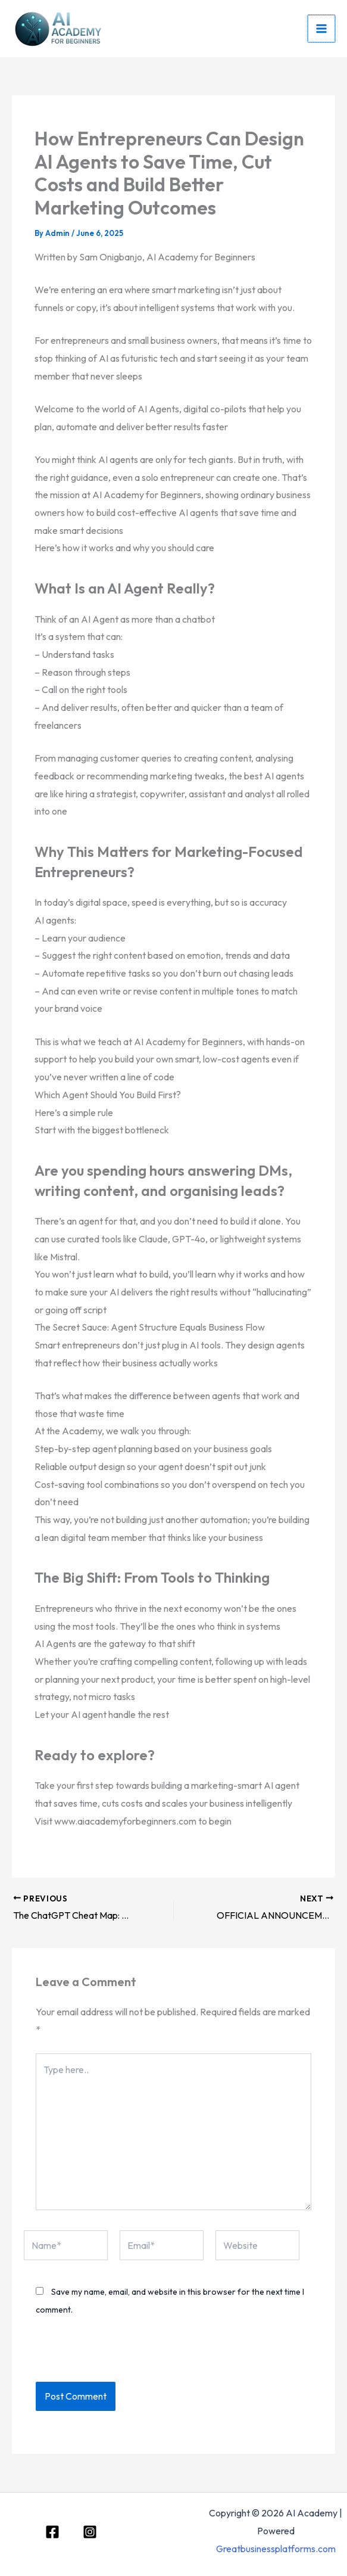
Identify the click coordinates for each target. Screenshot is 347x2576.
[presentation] (117, 2356)
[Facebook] (52, 2532)
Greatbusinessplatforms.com (276, 2549)
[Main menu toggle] (322, 28)
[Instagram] (90, 2532)
